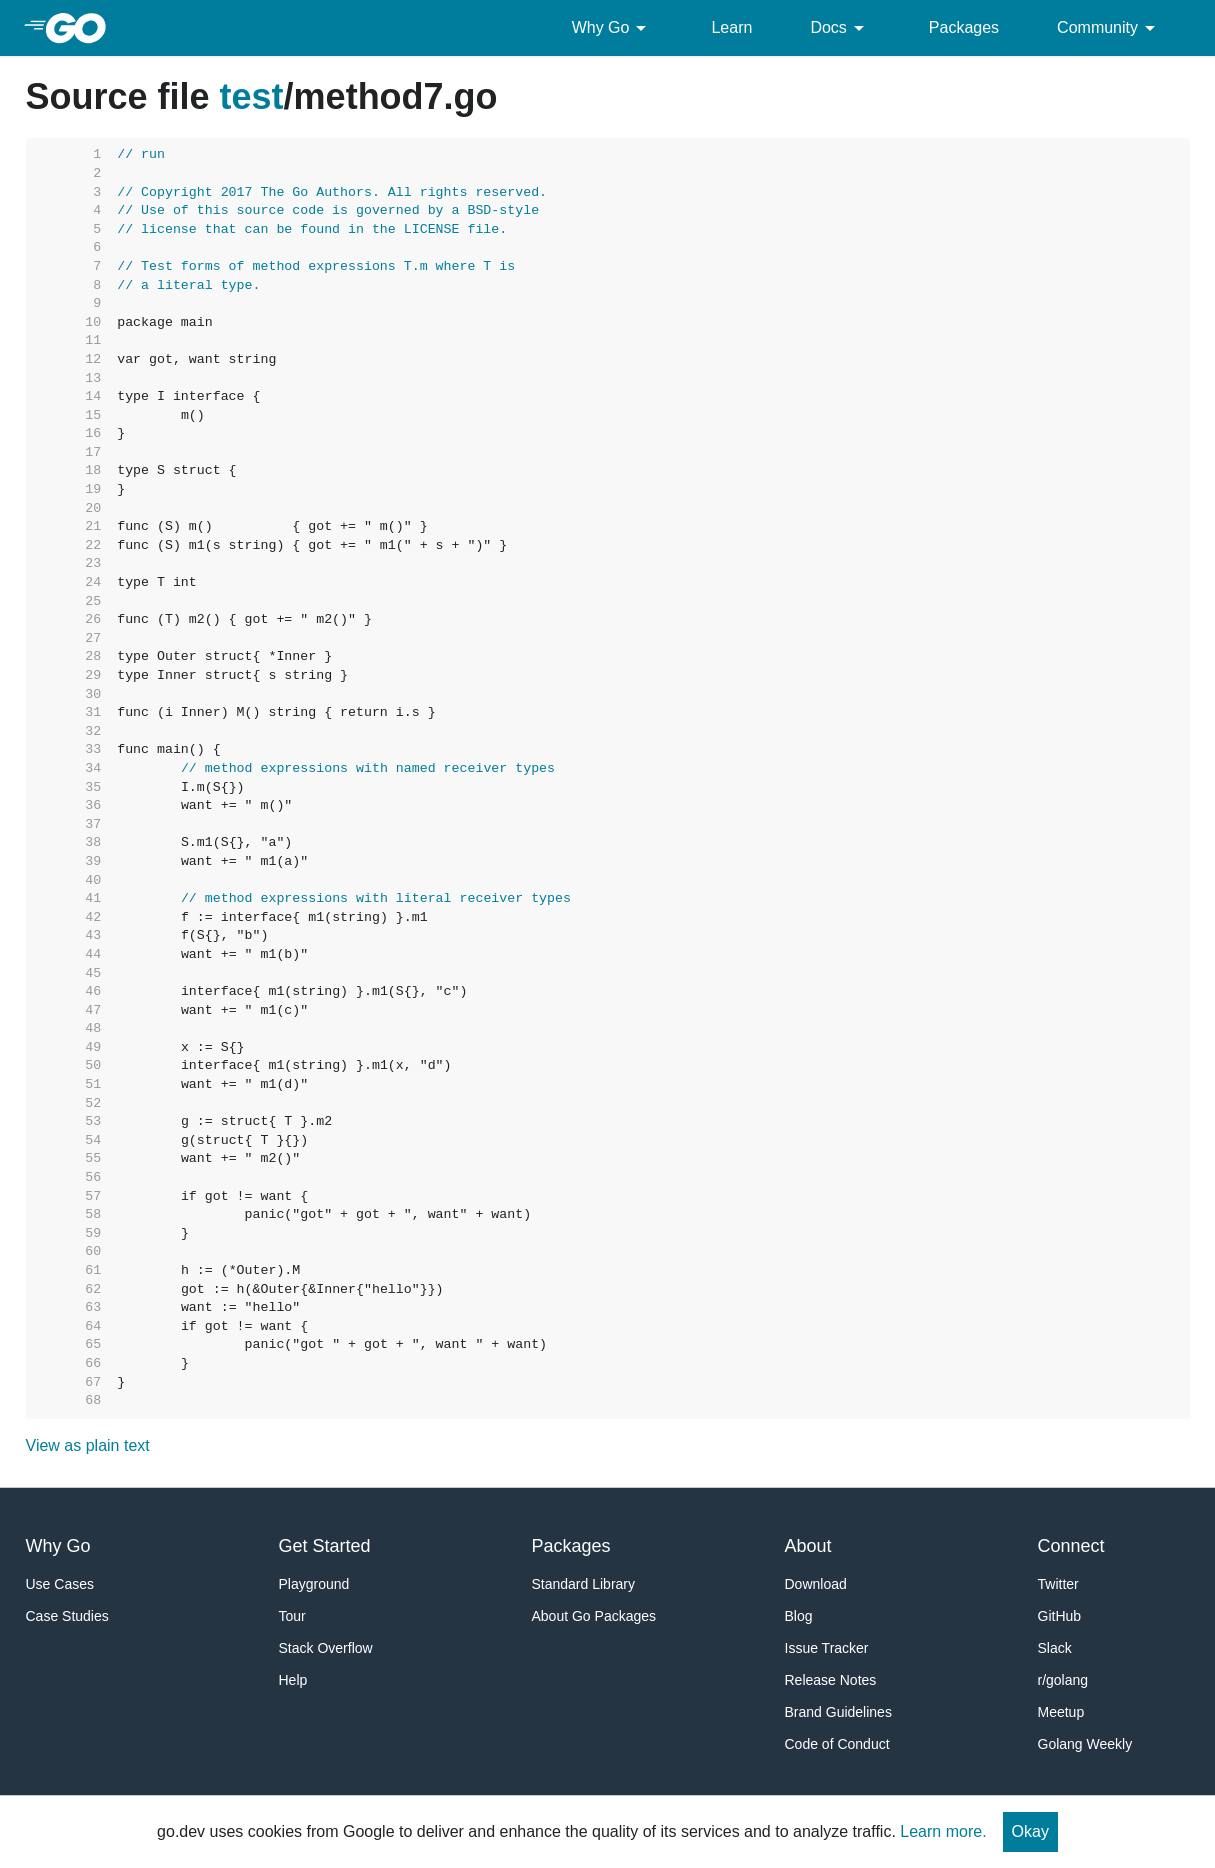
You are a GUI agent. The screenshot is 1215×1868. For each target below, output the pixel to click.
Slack (1055, 1648)
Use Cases (60, 1584)
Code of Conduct (837, 1744)
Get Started (325, 1546)
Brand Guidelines (838, 1712)
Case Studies (67, 1616)
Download (816, 1584)
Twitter (1058, 1584)
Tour (292, 1616)
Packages (964, 27)
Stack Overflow (326, 1648)
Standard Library (584, 1584)
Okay (1030, 1831)
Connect (1071, 1546)
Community (1109, 28)
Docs (840, 28)
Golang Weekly (1085, 1744)
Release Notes (831, 1680)
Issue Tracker (827, 1648)
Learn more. (943, 1831)
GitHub (1060, 1616)
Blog (799, 1616)
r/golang (1063, 1680)
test (252, 96)
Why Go (613, 28)
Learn (731, 27)
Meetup (1061, 1712)
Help (293, 1680)
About (808, 1546)
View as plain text (88, 1445)
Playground (314, 1584)
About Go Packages (594, 1616)
